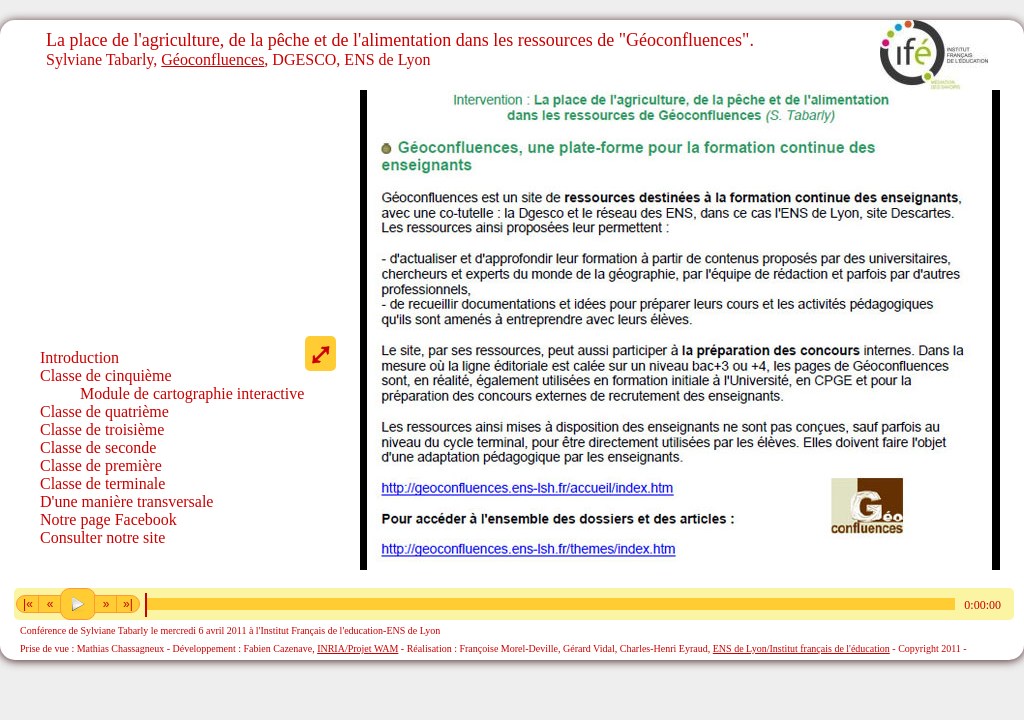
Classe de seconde (98, 447)
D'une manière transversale (126, 501)
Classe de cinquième (106, 375)
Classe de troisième (102, 429)
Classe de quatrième (104, 411)
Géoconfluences (212, 59)
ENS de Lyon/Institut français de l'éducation (801, 648)
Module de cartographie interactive (192, 393)
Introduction (79, 357)
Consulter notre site (102, 537)
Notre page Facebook (108, 519)
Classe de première (101, 465)
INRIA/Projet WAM (357, 648)
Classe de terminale (102, 483)
